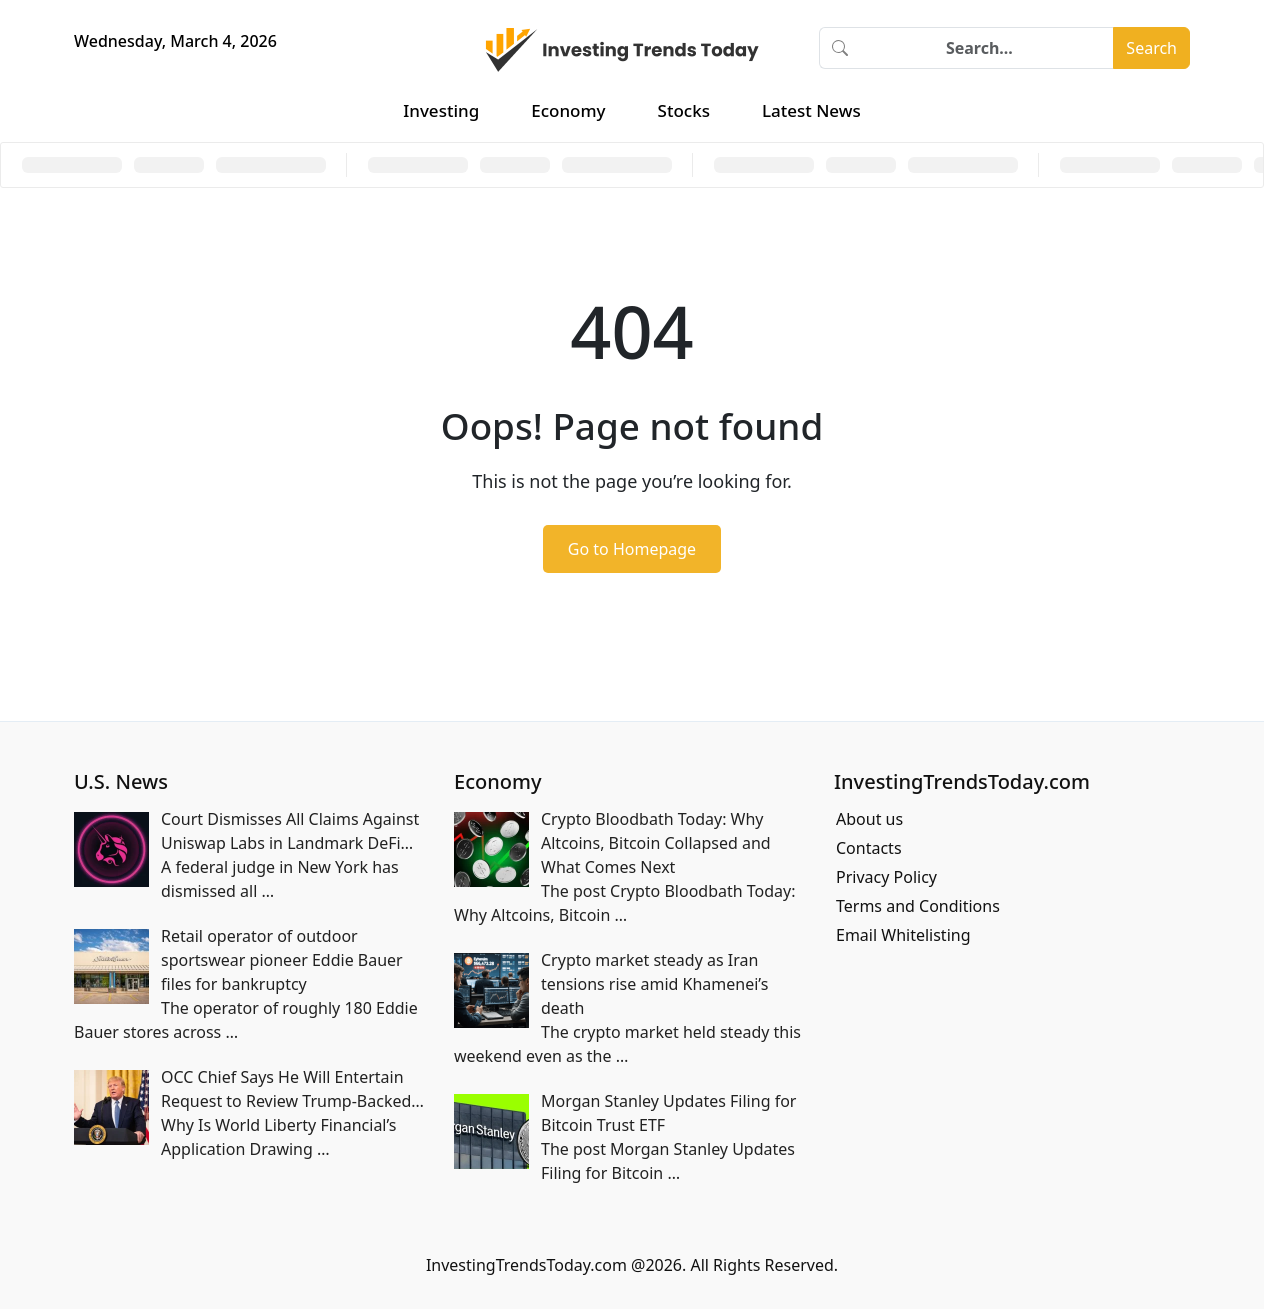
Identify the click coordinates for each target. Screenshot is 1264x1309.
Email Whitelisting (903, 935)
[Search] (987, 48)
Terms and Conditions (918, 906)
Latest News (811, 110)
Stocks (684, 110)
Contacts (869, 848)
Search (1151, 48)
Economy (568, 110)
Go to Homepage (632, 549)
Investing (441, 110)
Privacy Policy (886, 877)
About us (869, 819)
